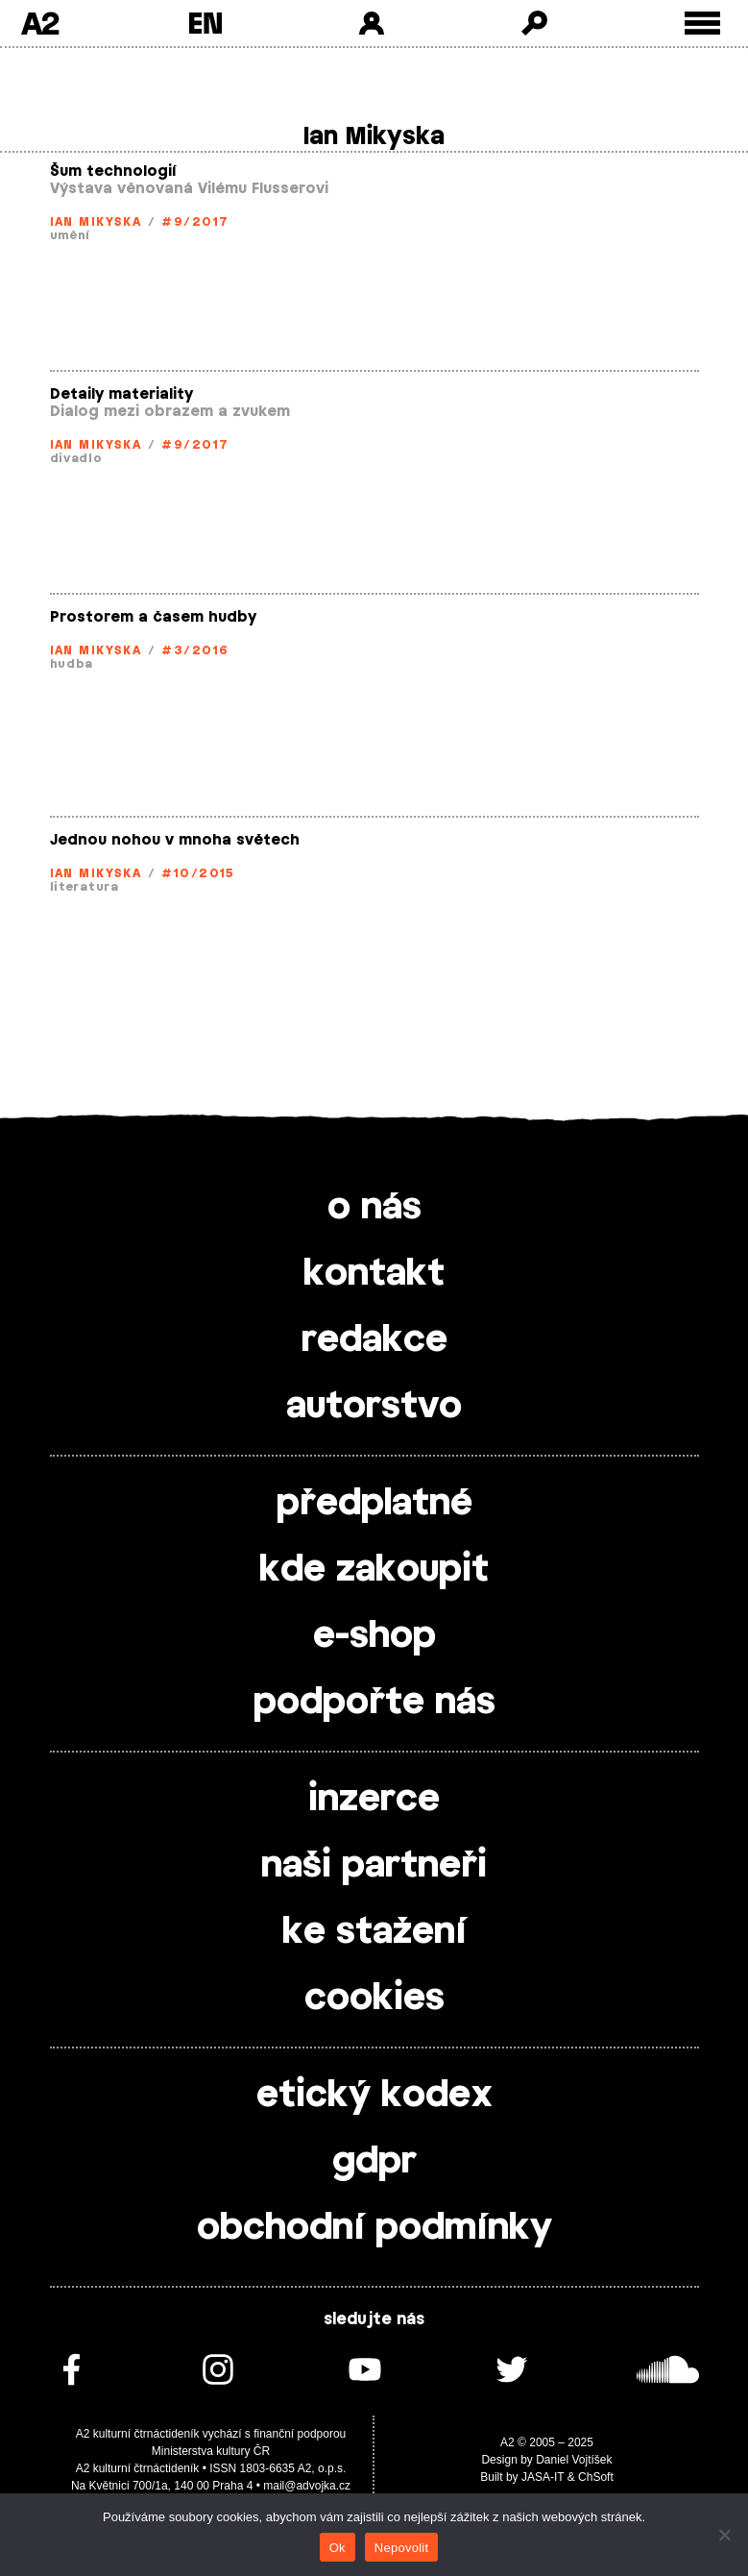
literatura (84, 887)
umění (70, 235)
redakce (374, 1340)
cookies (374, 1998)
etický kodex (374, 2096)
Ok (337, 2547)
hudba (72, 664)
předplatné (374, 1504)
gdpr (374, 2162)
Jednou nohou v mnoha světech (175, 840)
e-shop (374, 1636)
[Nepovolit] (724, 2534)
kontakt (374, 1274)
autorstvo (374, 1407)
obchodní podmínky (374, 2228)
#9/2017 (195, 222)
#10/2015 (198, 873)
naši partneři (374, 1866)
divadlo (76, 458)
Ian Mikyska (96, 222)
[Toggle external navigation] (702, 23)
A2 (40, 23)
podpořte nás (374, 1703)
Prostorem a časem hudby (153, 617)
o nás (374, 1208)
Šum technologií (113, 171)
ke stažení (374, 1932)
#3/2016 (195, 650)
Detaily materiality (121, 394)
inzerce (374, 1800)
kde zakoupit (374, 1570)
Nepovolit (401, 2547)
